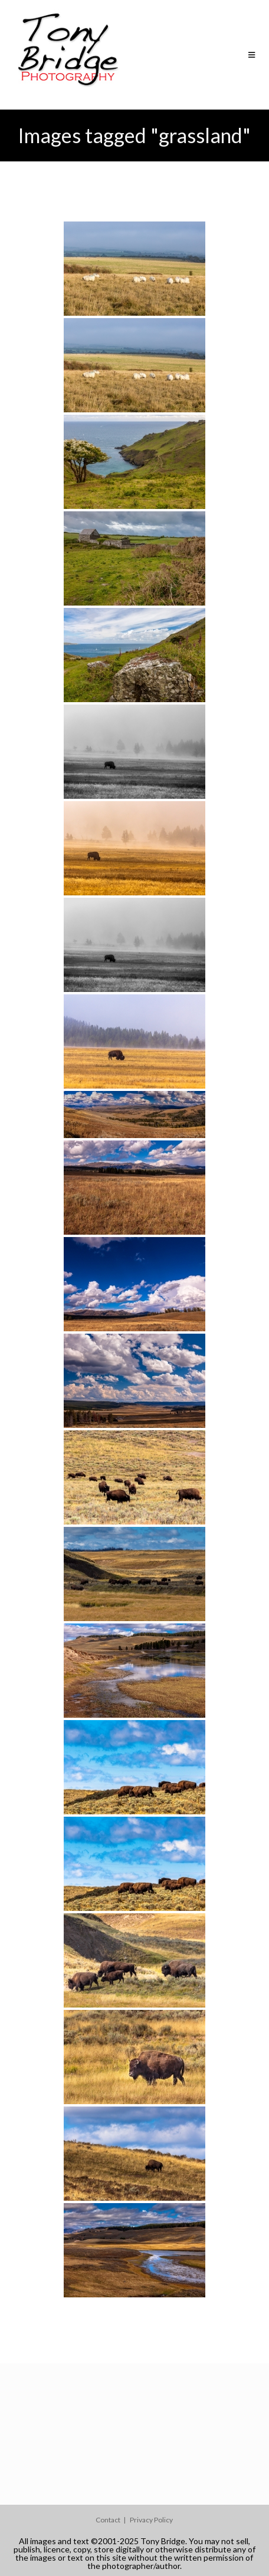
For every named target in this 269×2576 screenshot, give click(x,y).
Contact (108, 2519)
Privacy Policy (151, 2519)
